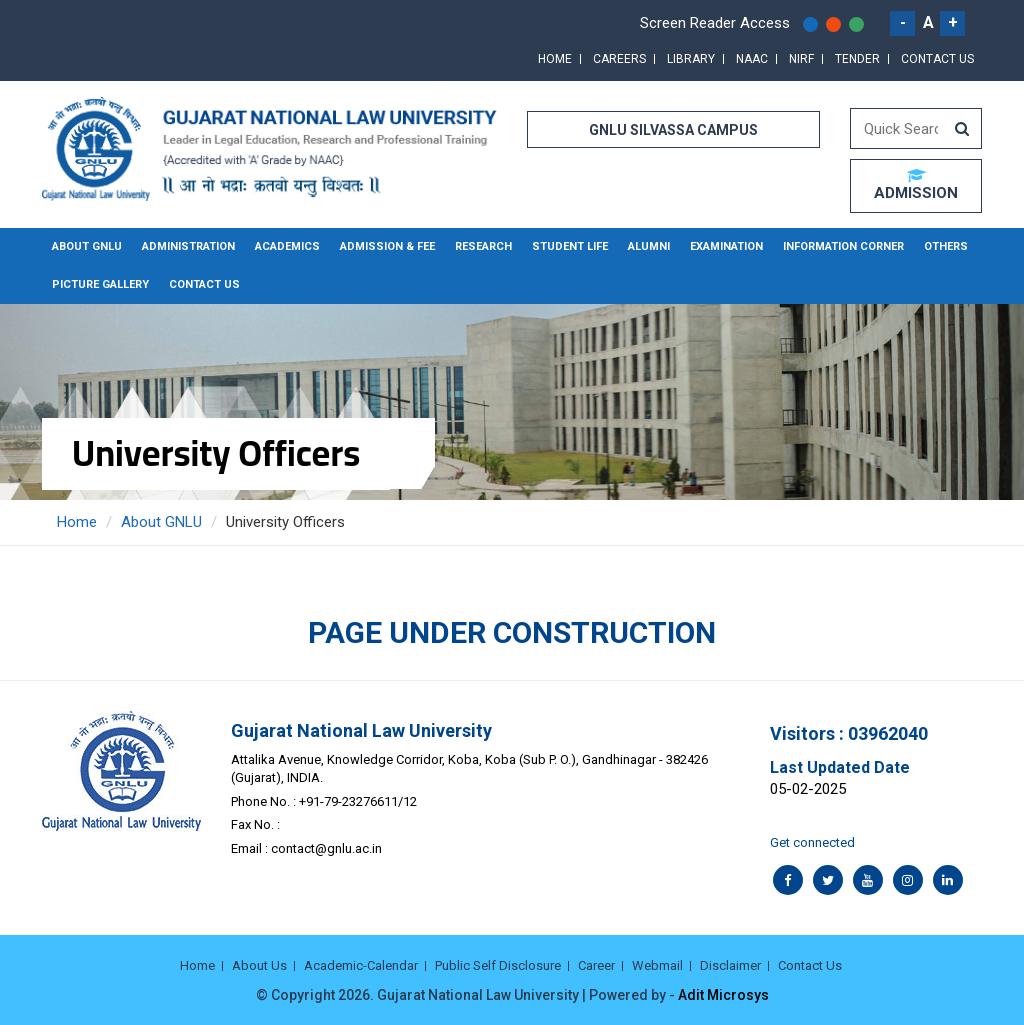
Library (691, 59)
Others (946, 246)
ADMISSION (916, 185)
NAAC (752, 59)
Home (555, 59)
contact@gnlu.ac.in (326, 848)
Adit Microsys (723, 995)
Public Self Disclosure (498, 965)
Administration (188, 246)
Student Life (570, 246)
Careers (619, 59)
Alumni (649, 246)
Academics (287, 246)
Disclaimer (730, 965)
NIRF (801, 59)
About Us (259, 965)
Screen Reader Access (715, 23)
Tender (857, 59)
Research (483, 246)
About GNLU (87, 246)
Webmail (657, 965)
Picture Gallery (100, 284)
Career (596, 965)
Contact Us (937, 59)
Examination (726, 246)
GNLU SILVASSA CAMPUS (673, 130)
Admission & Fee (387, 246)
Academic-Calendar (361, 965)
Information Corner (843, 246)
